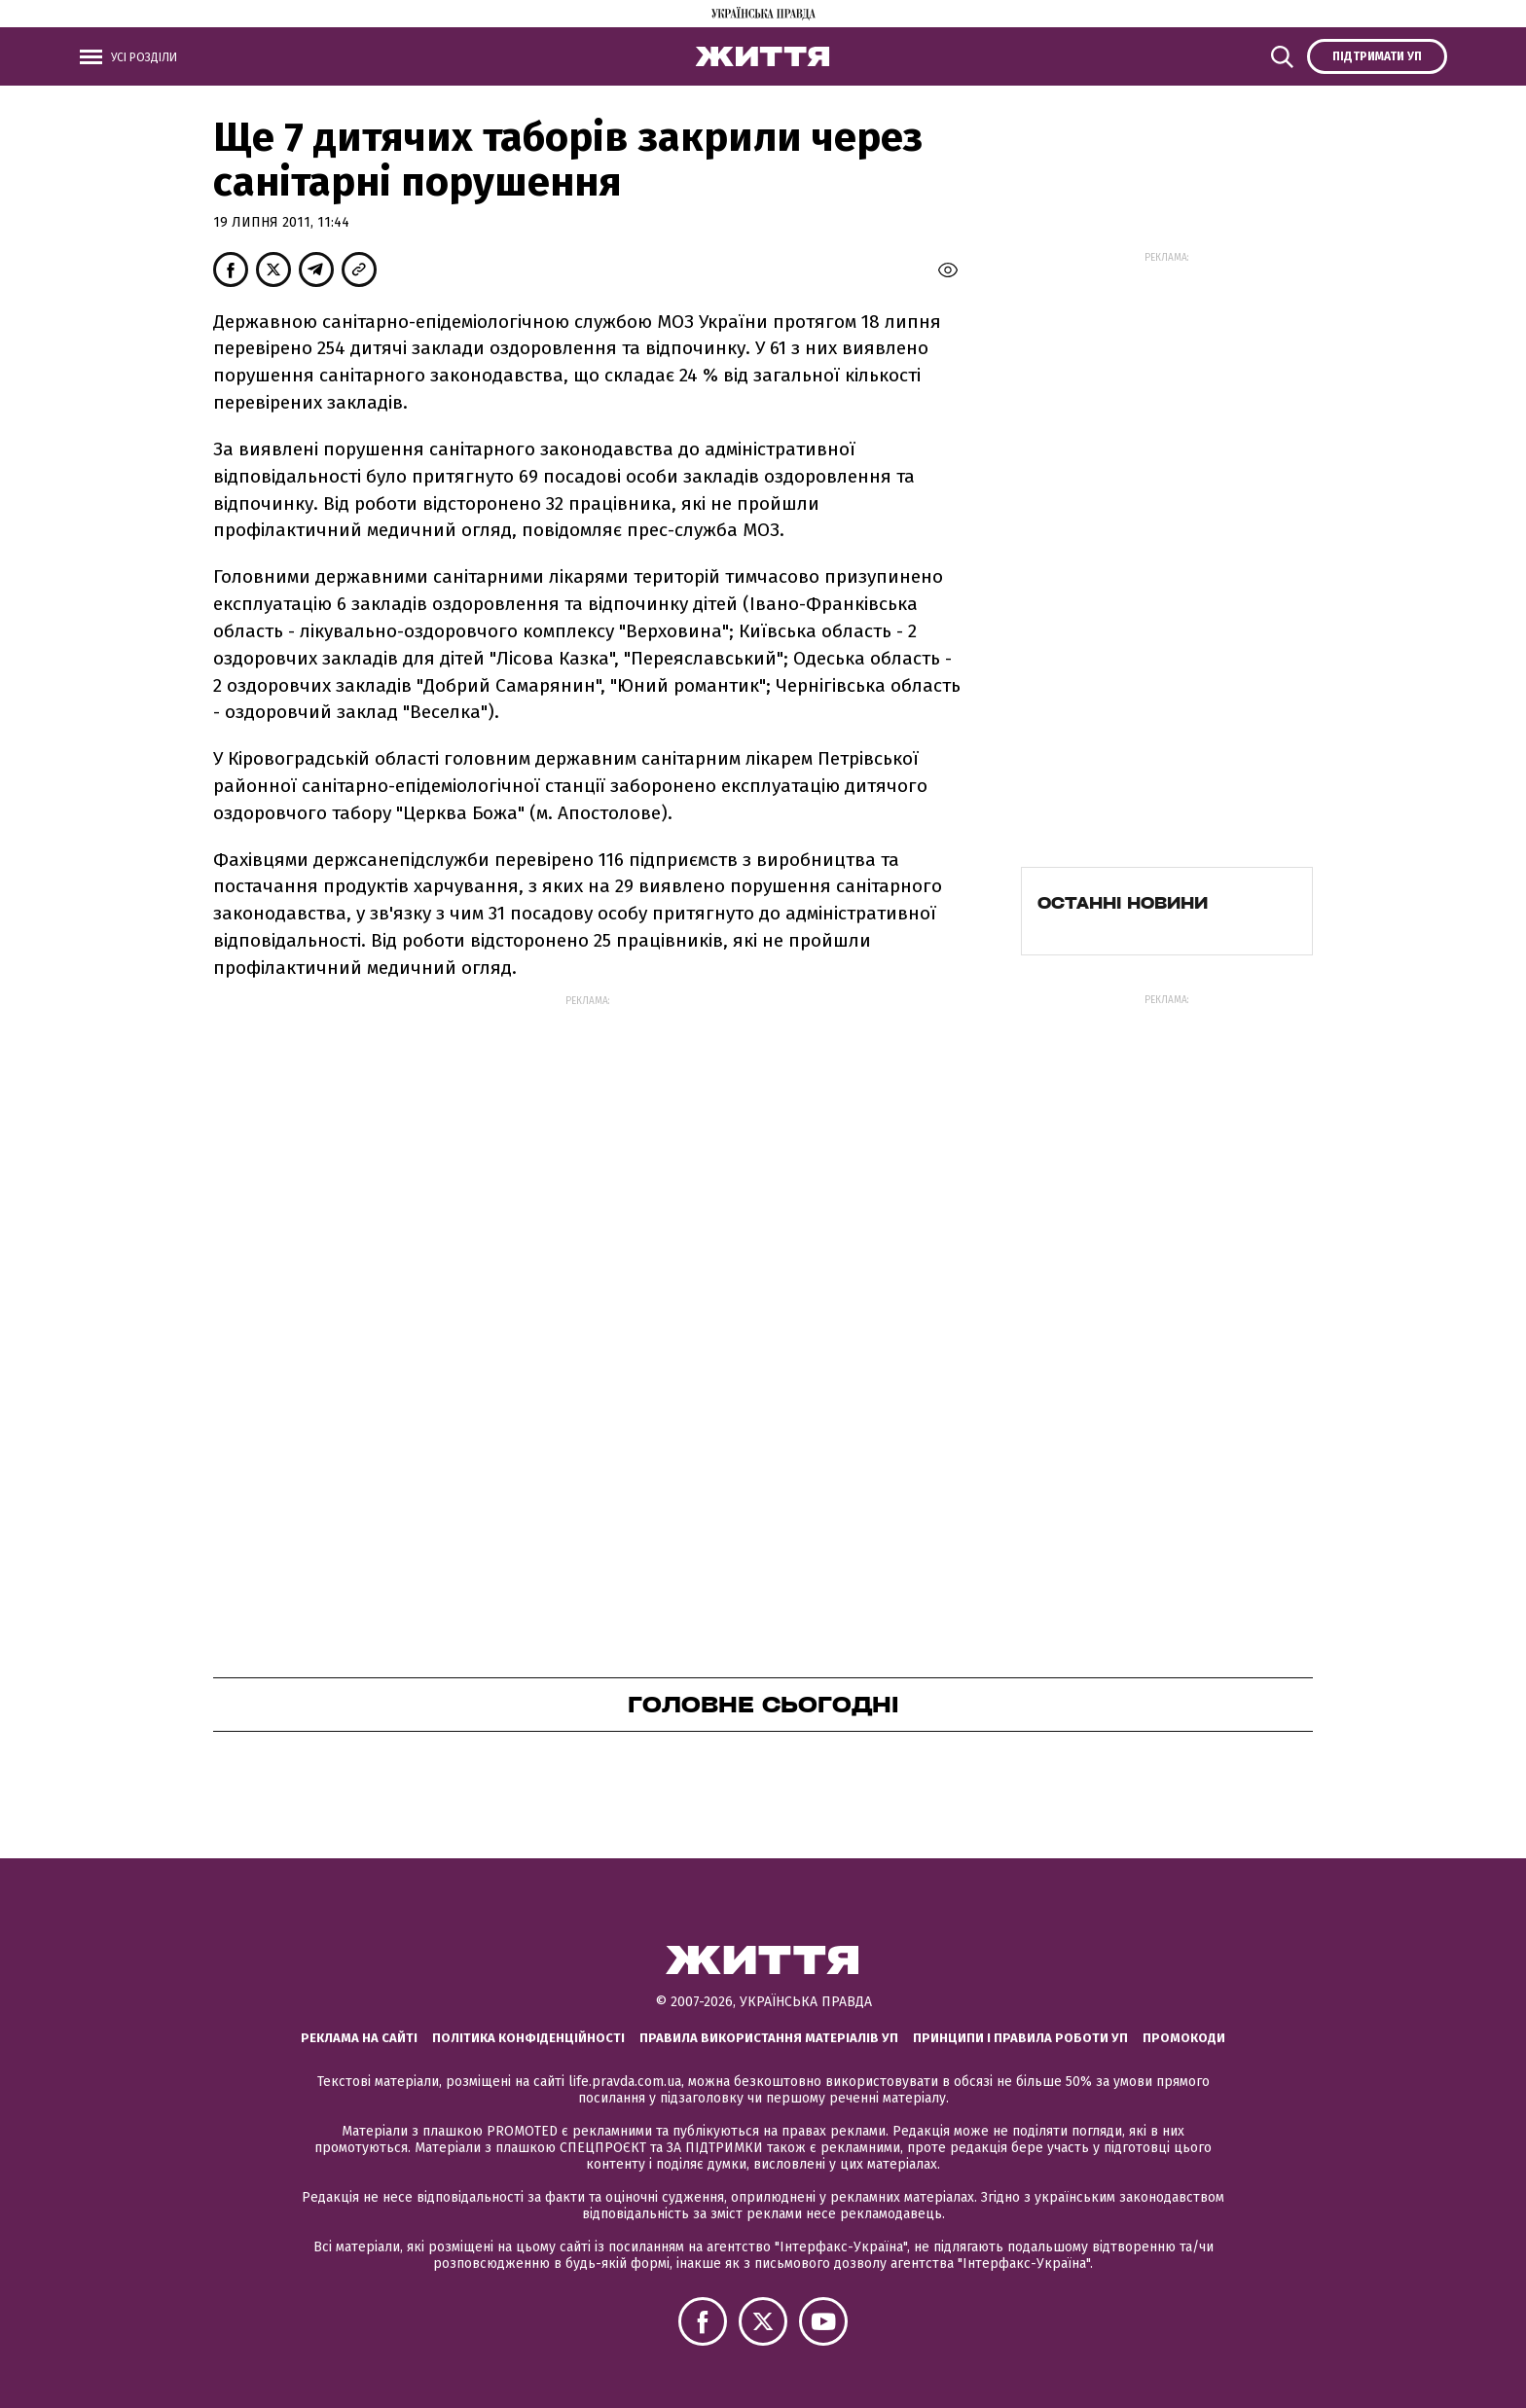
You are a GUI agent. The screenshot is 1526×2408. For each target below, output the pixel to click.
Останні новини (1122, 903)
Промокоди (1184, 2038)
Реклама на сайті (359, 2038)
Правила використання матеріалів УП (768, 2038)
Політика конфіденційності (528, 2038)
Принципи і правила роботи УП (1020, 2038)
